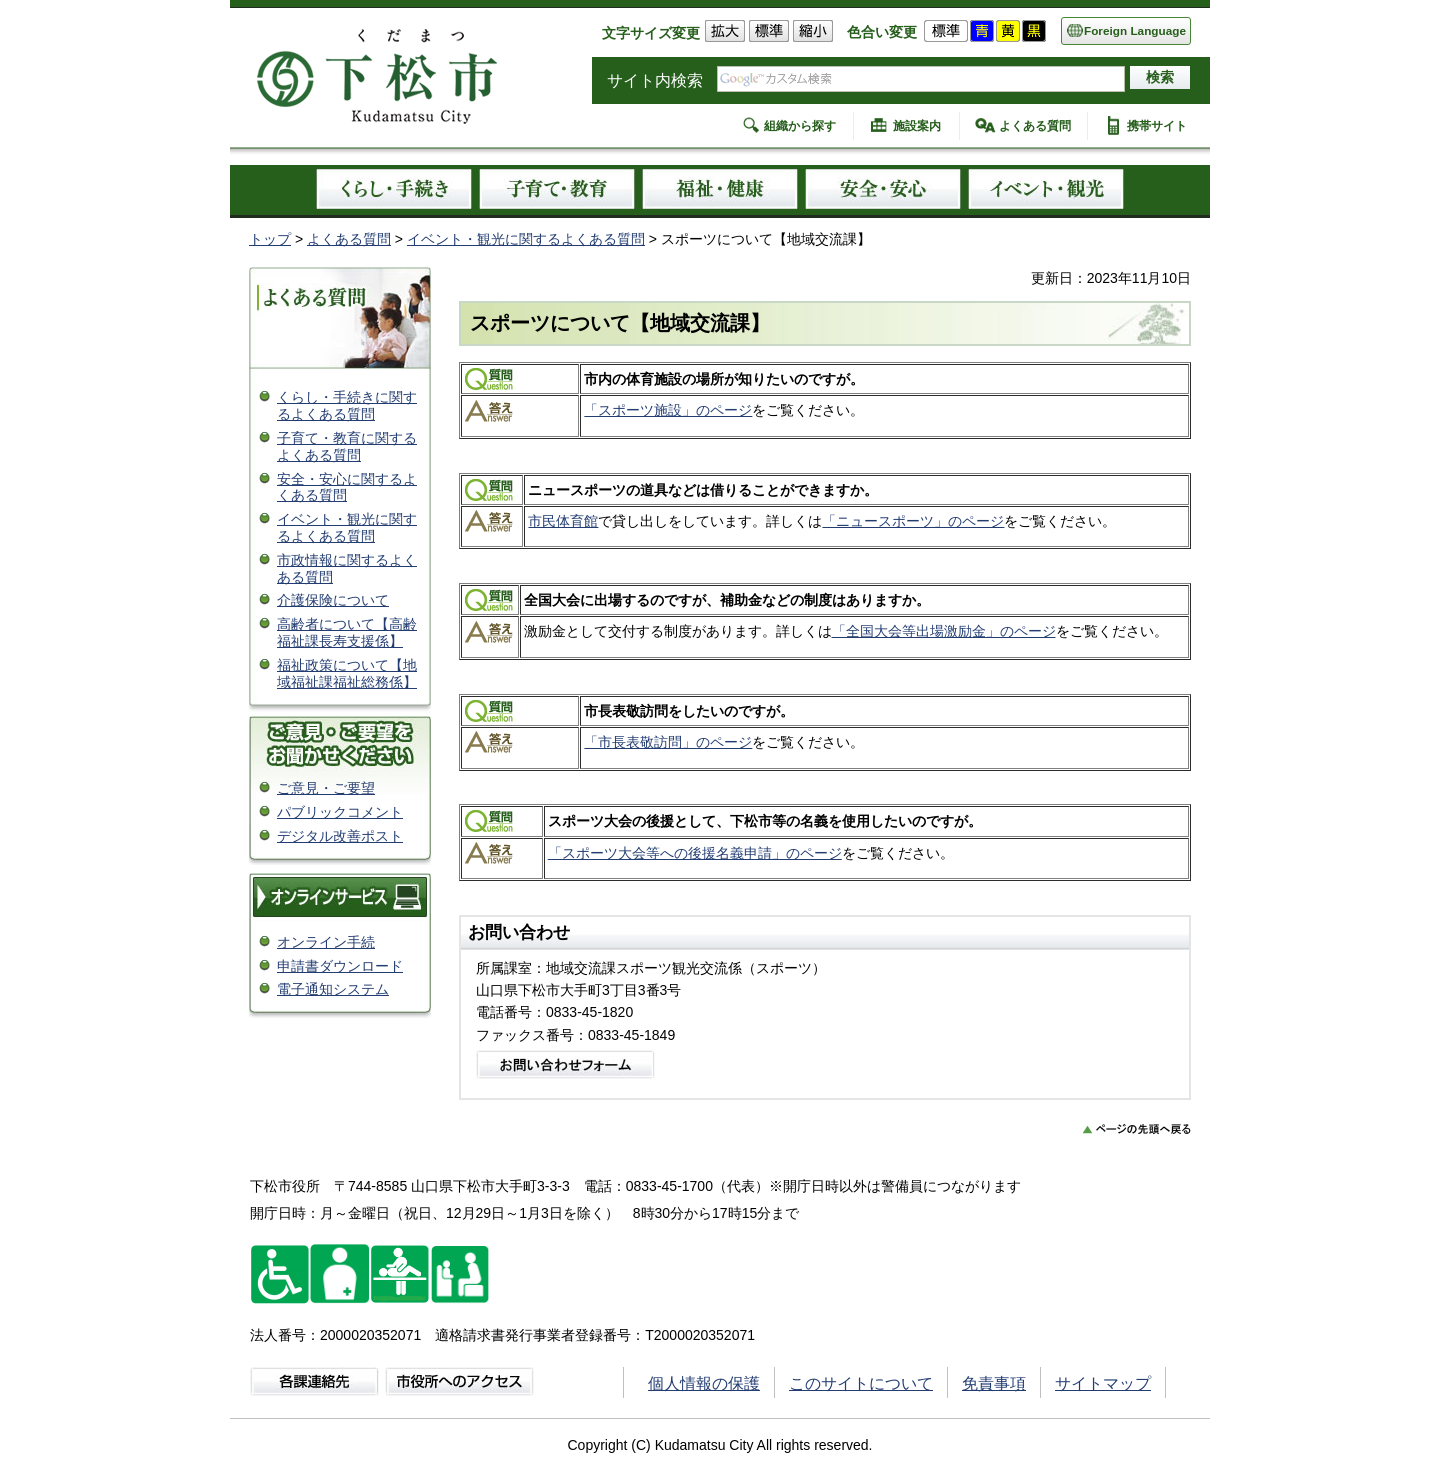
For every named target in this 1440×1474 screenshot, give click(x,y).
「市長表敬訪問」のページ (668, 742)
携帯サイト (1157, 126)
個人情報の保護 (704, 1383)
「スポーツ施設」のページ (668, 410)
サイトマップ (1103, 1383)
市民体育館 (563, 521)
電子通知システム (333, 989)
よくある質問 (1035, 126)
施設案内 (917, 126)
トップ (270, 239)
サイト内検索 (655, 80)
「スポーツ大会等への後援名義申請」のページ (695, 853)
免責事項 (994, 1383)
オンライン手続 (326, 942)
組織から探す (800, 126)
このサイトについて (861, 1383)
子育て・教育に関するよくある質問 (347, 446)
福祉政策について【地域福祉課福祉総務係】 (347, 673)
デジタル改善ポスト (340, 836)
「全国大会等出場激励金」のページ (944, 631)
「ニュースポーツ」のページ (913, 521)
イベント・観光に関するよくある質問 (526, 239)
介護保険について (333, 600)
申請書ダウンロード (340, 966)
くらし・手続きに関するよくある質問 (347, 405)
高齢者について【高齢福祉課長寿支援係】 (347, 632)
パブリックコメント (340, 812)
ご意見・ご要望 (326, 788)
